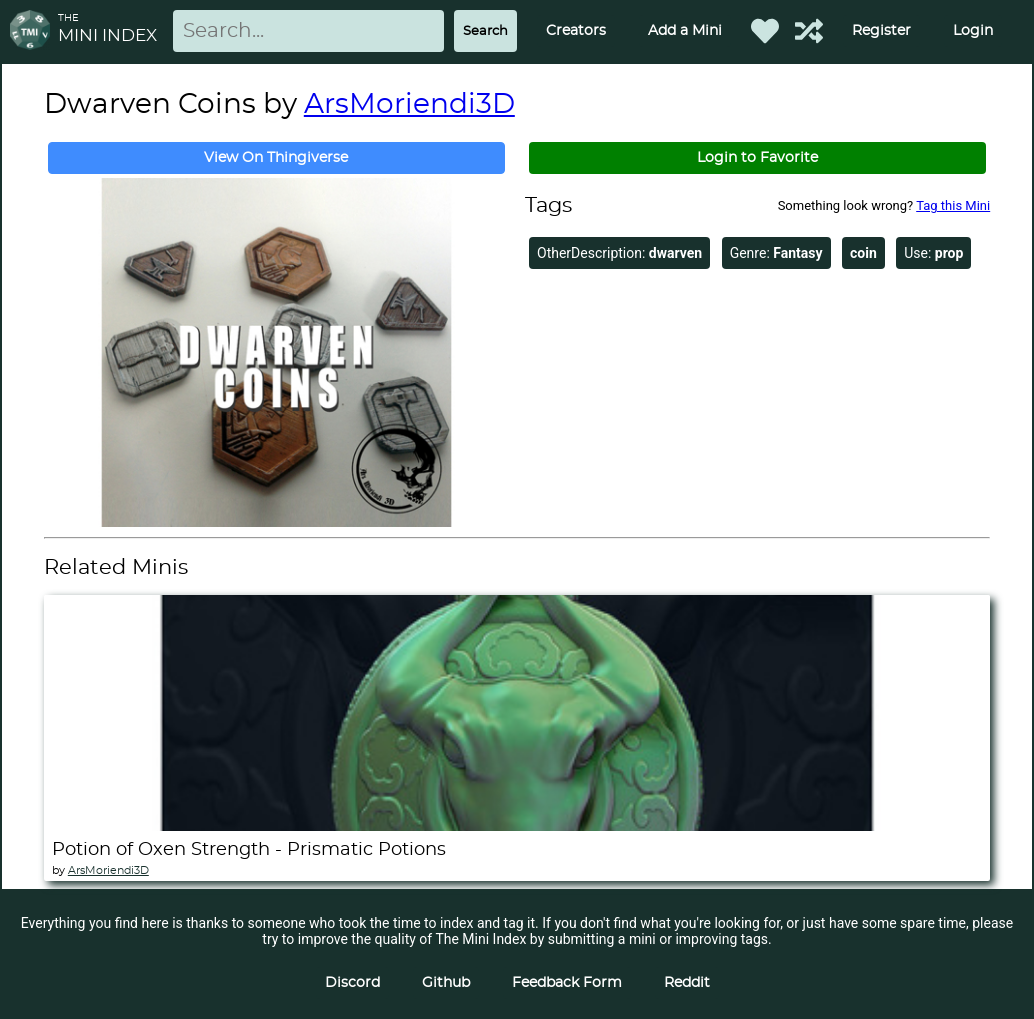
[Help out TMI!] (809, 31)
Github (446, 983)
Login (973, 31)
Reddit (687, 983)
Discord (352, 983)
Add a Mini (685, 31)
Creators (576, 31)
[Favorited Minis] (765, 31)
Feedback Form (567, 983)
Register (881, 31)
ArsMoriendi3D (409, 105)
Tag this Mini (953, 205)
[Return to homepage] (34, 31)
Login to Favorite (757, 158)
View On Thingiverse (276, 158)
